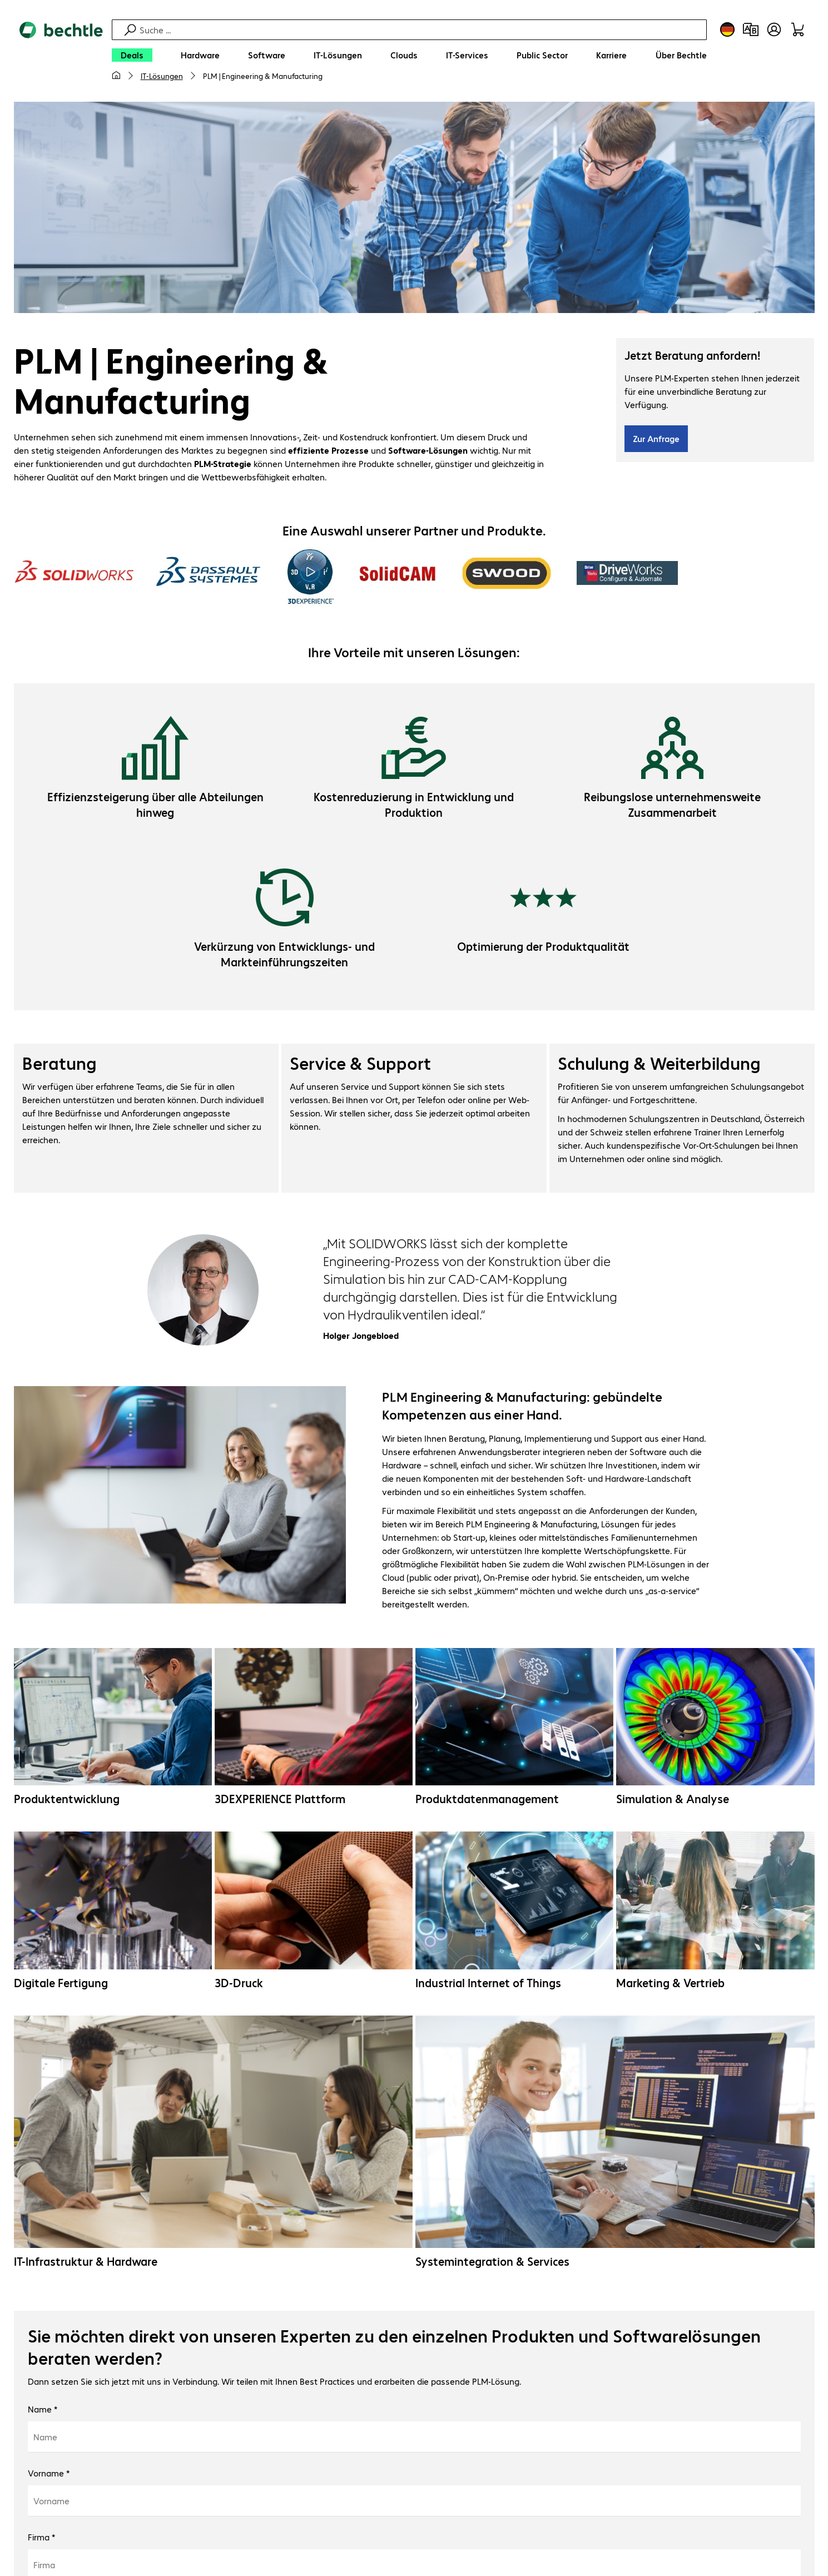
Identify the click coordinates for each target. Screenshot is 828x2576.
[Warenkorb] (797, 29)
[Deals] (132, 55)
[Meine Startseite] (116, 76)
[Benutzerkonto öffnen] (774, 29)
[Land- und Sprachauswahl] (727, 29)
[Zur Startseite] (61, 56)
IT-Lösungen (162, 76)
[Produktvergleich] (750, 29)
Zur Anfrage (656, 440)
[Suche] (421, 29)
